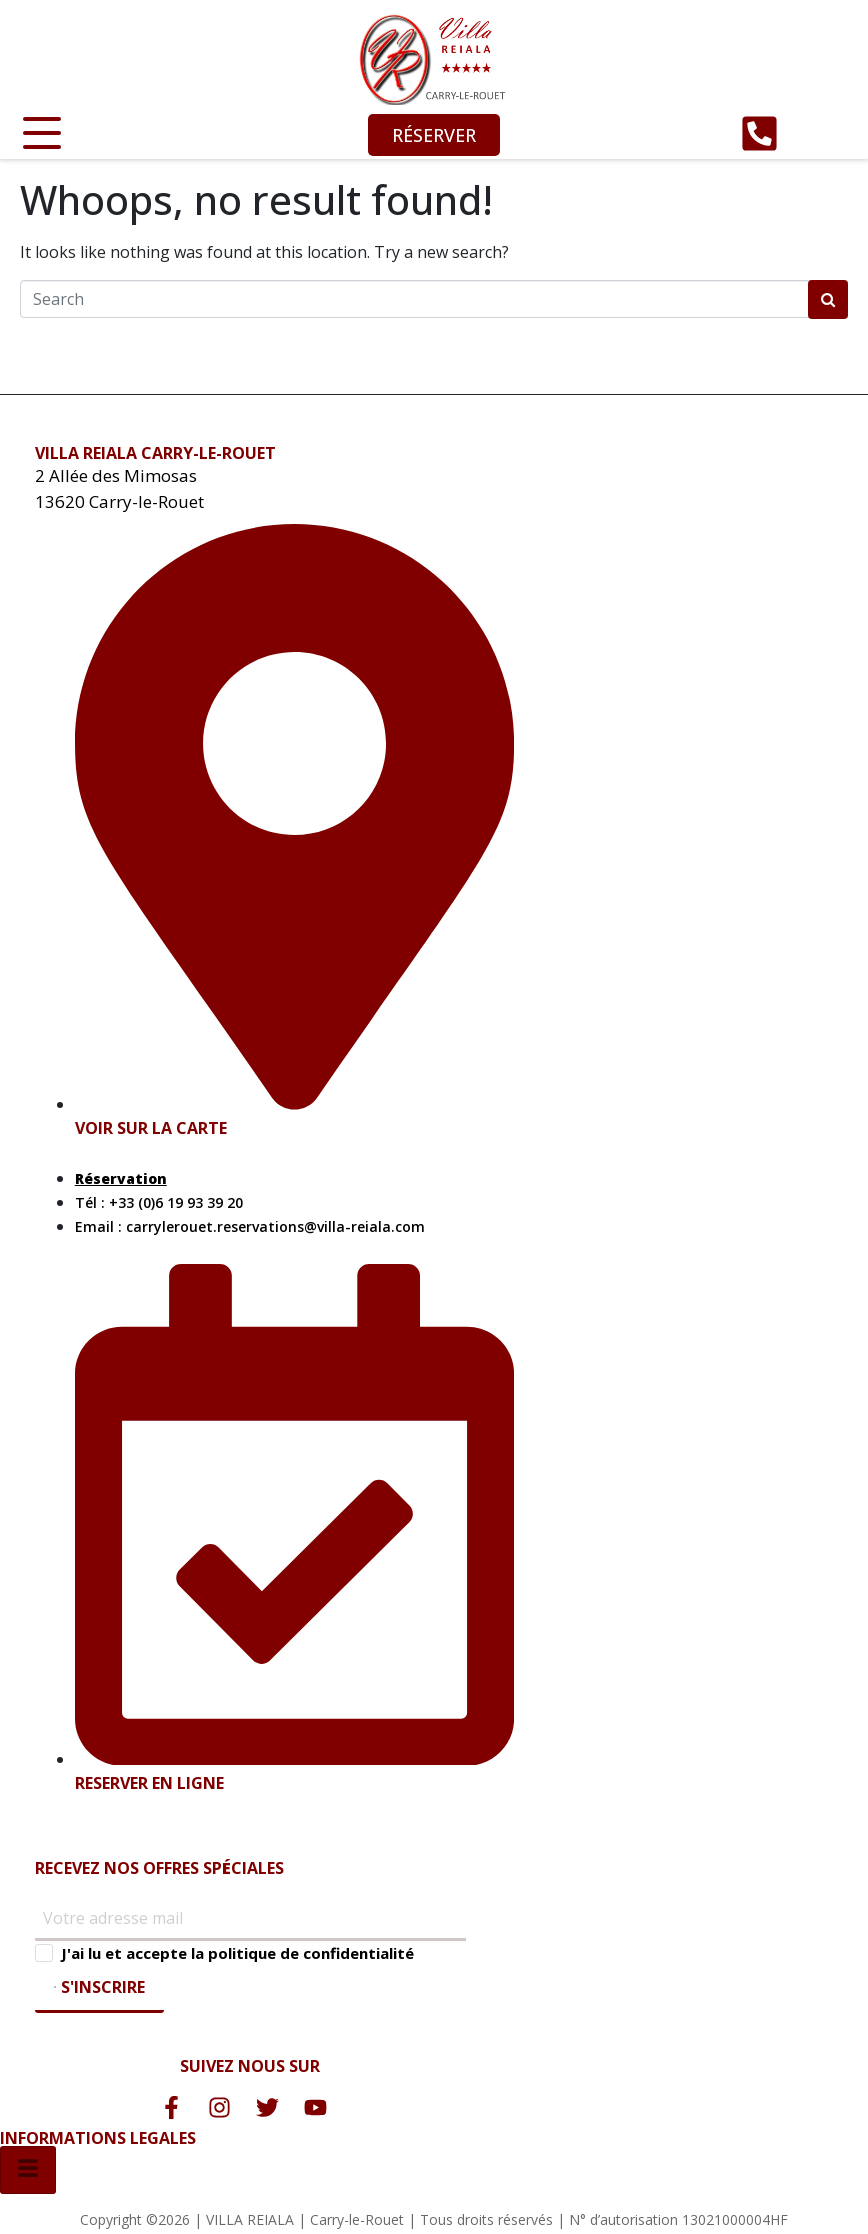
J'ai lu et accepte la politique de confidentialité (237, 1953)
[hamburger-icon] (28, 2170)
